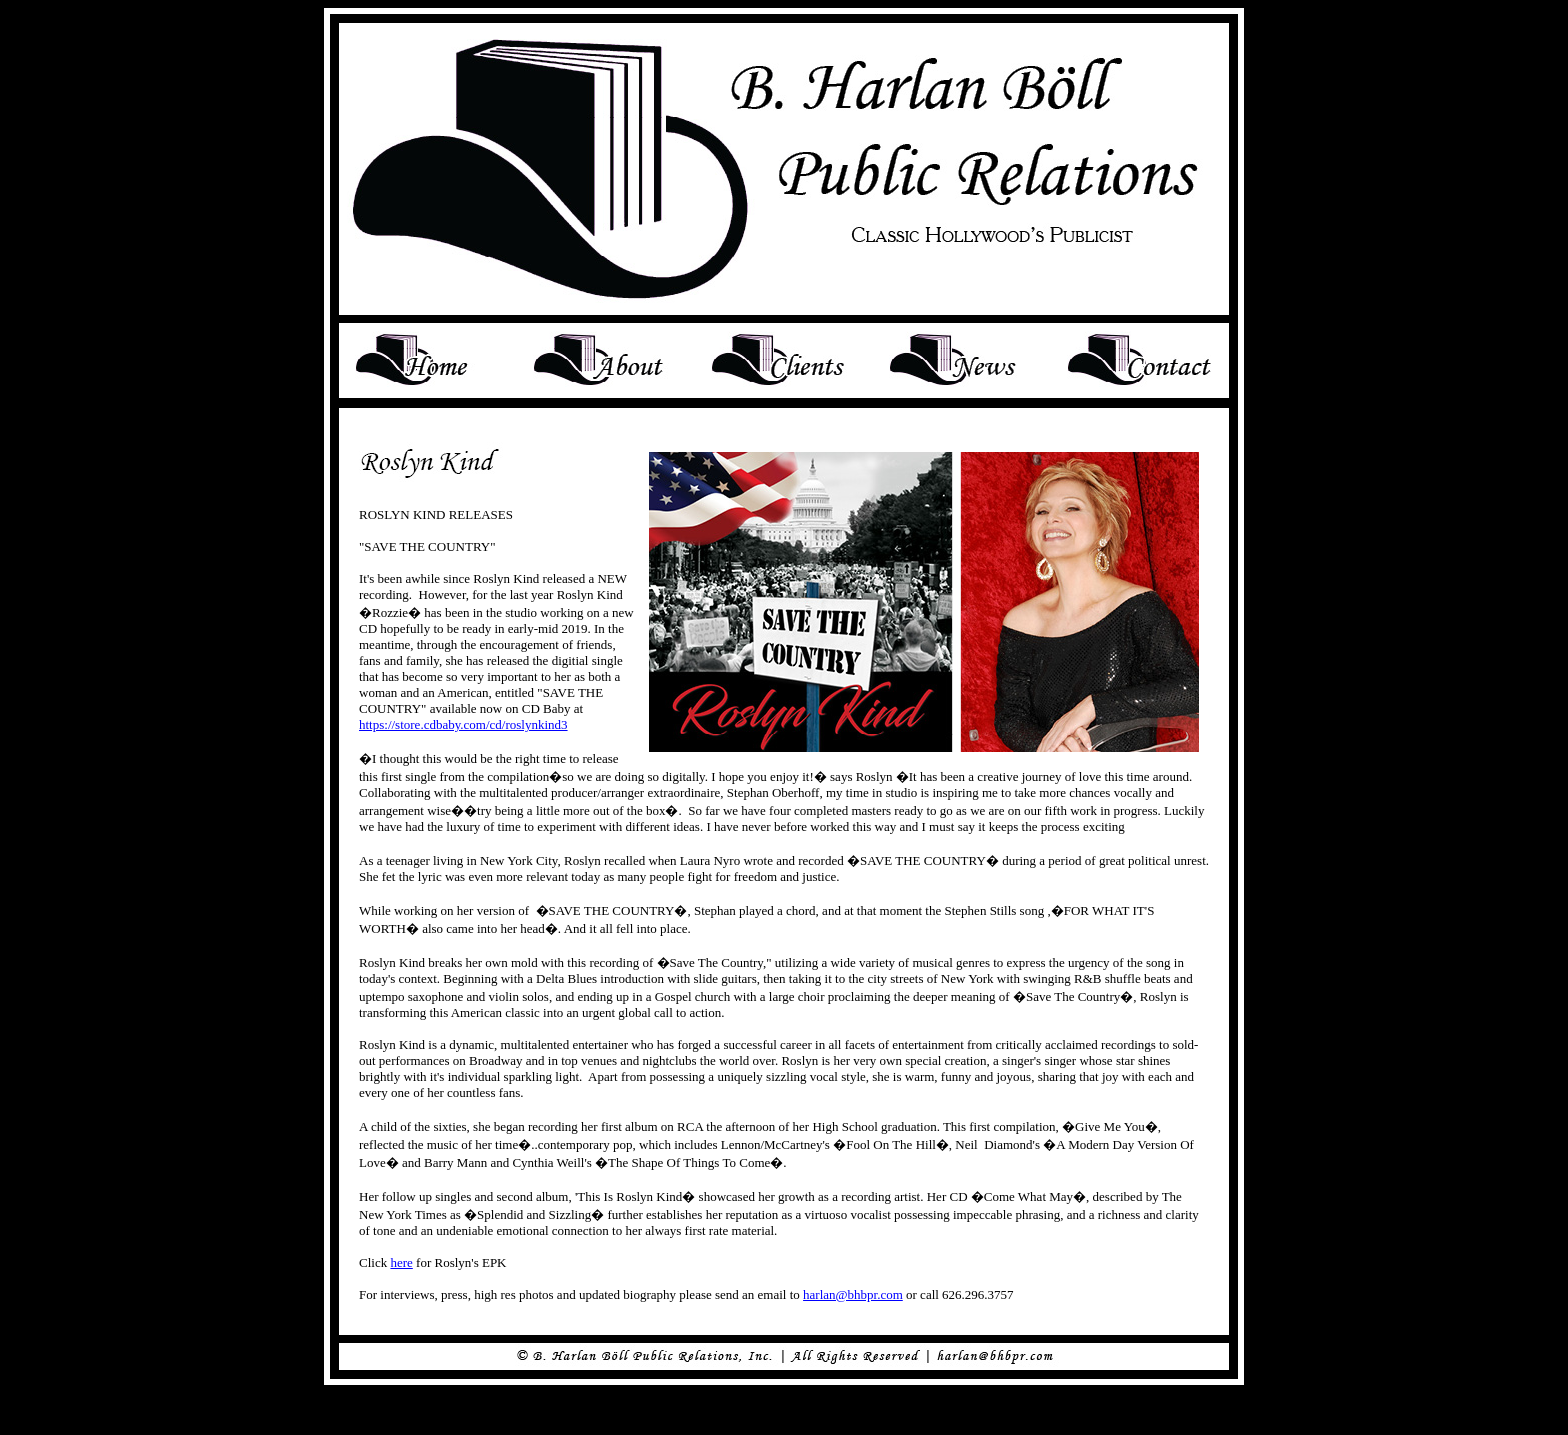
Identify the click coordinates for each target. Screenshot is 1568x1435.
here (401, 1262)
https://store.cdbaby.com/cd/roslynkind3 (463, 724)
